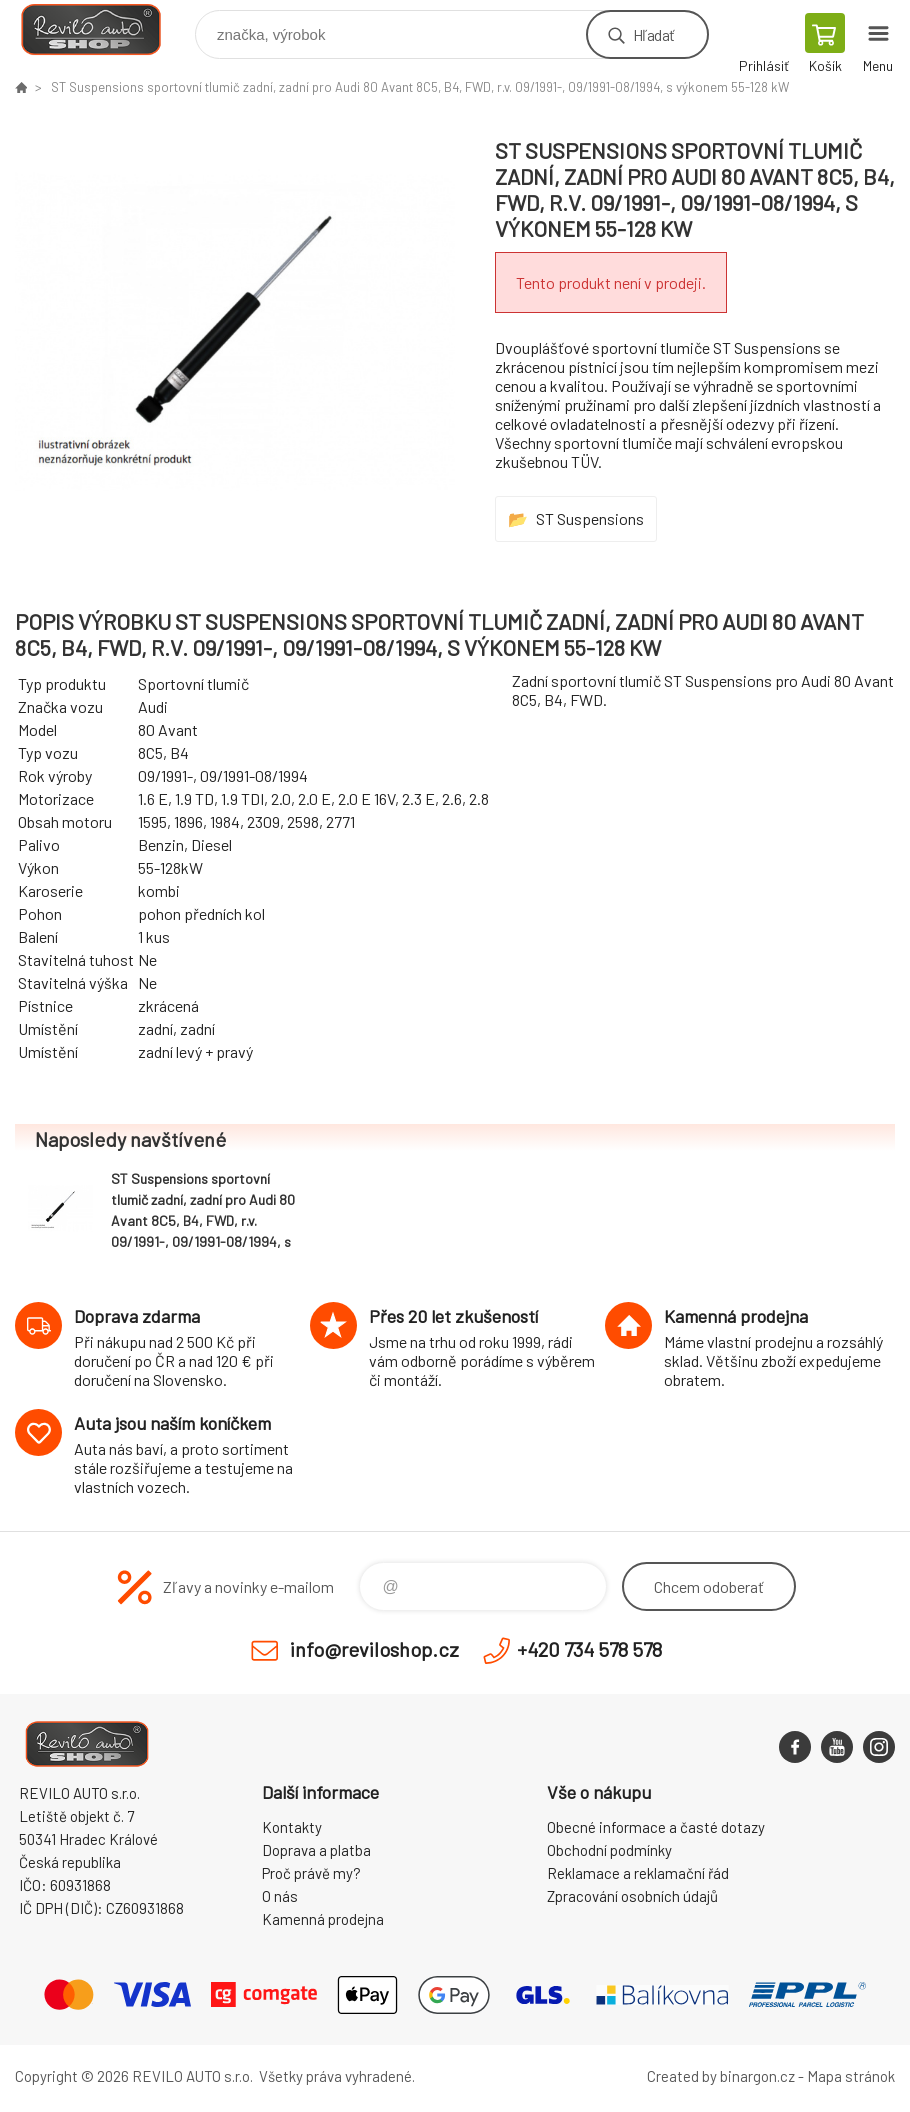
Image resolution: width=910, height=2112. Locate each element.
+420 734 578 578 (589, 1649)
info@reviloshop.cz (374, 1649)
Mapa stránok (851, 2076)
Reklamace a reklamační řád (638, 1873)
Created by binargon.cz (721, 2076)
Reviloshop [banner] (103, 29)
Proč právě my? (311, 1873)
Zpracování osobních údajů (632, 1896)
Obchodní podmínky (609, 1850)
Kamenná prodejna (323, 1919)
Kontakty (292, 1827)
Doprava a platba (316, 1850)
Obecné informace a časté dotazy (656, 1827)
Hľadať (653, 34)
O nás (280, 1896)
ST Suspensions (590, 518)
